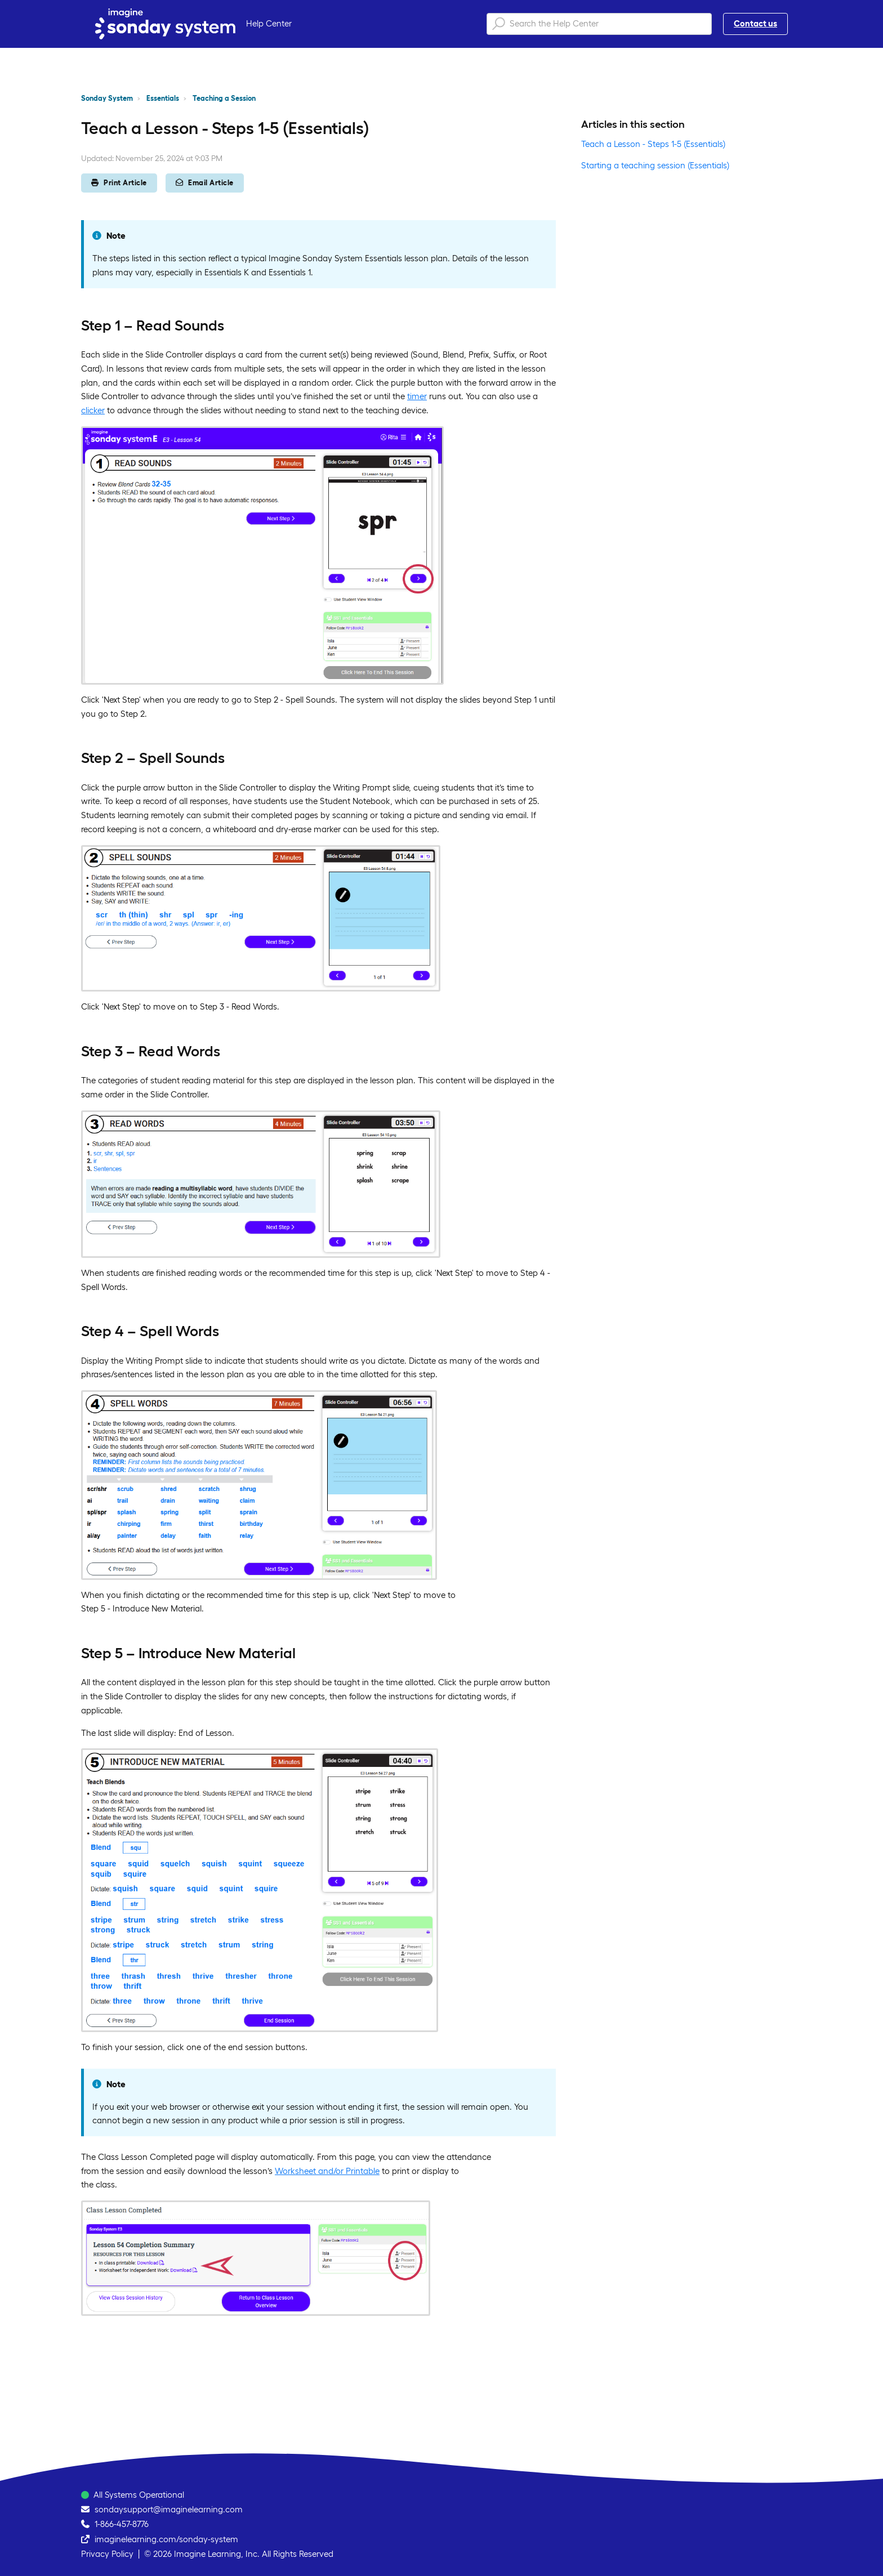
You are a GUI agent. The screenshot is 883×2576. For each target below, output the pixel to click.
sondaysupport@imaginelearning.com (169, 2509)
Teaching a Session (224, 98)
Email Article (205, 182)
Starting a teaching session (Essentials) (655, 165)
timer (417, 396)
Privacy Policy (107, 2554)
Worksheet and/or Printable (327, 2171)
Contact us (755, 23)
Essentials (162, 98)
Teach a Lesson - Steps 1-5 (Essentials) (653, 144)
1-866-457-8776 (122, 2524)
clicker (93, 410)
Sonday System (107, 98)
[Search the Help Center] (599, 24)
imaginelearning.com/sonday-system (166, 2539)
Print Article (119, 182)
